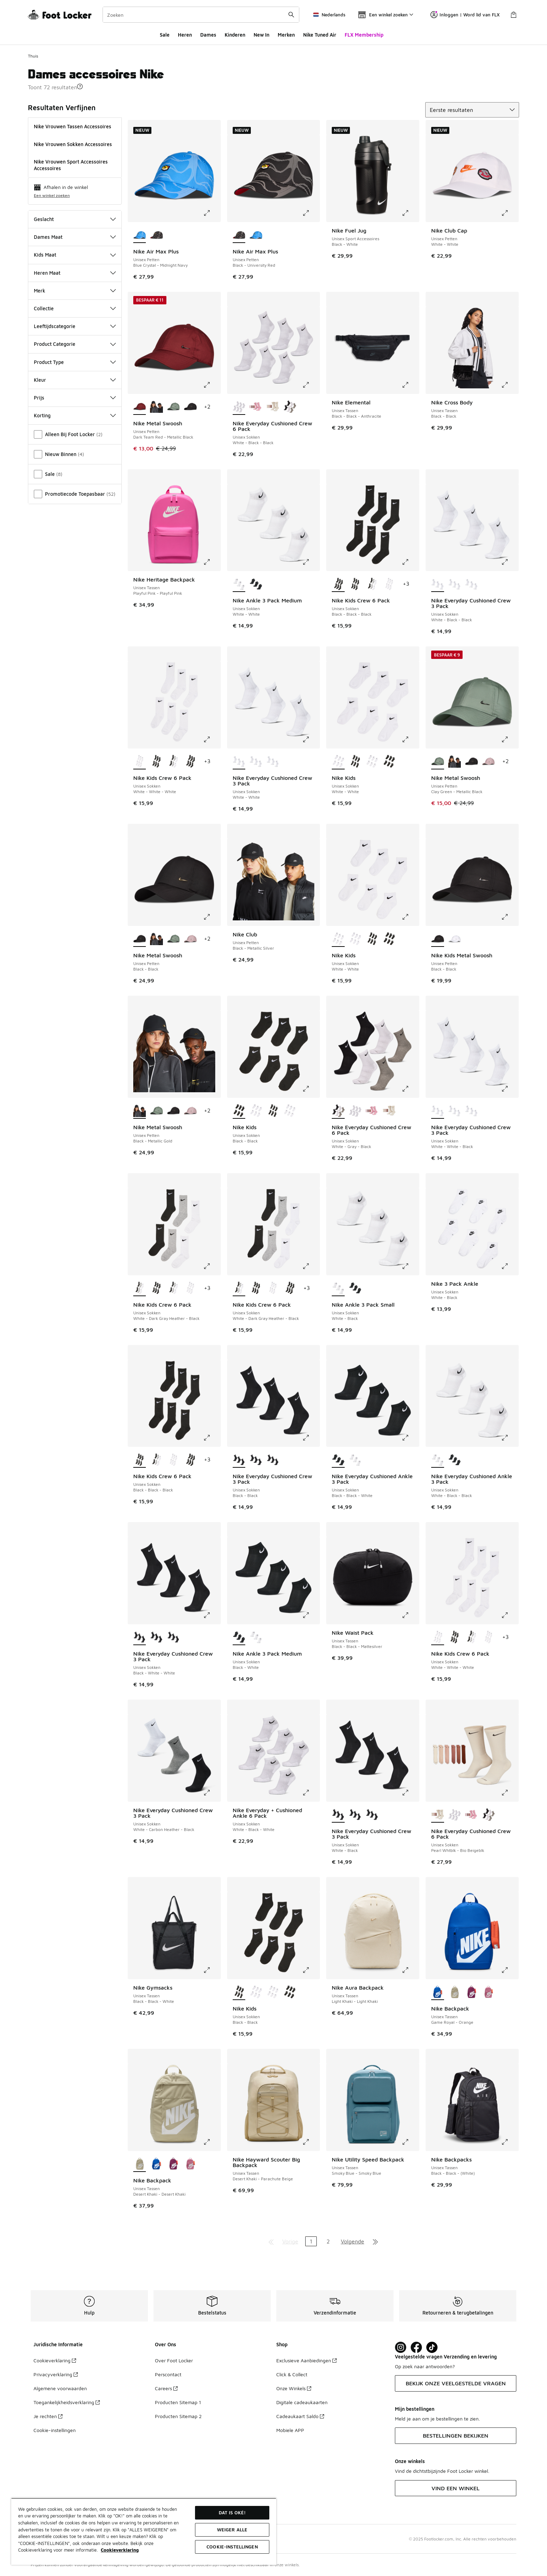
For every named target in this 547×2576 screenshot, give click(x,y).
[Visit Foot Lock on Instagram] (400, 2347)
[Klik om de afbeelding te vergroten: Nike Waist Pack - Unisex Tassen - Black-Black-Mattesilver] (410, 1615)
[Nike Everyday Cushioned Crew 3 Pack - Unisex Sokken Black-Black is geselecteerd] (239, 1460)
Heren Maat (75, 273)
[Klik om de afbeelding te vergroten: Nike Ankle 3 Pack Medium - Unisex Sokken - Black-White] (311, 1615)
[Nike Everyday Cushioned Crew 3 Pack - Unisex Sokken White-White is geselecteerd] (239, 761)
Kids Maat (75, 255)
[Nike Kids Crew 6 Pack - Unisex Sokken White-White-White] (389, 584)
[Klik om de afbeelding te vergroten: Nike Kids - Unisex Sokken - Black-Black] (311, 1088)
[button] (80, 86)
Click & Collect (291, 2374)
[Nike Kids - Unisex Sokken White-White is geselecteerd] (338, 761)
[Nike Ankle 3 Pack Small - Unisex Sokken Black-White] (355, 1288)
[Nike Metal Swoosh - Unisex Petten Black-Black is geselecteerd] (139, 939)
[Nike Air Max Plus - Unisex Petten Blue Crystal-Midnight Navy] (255, 235)
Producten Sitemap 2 (178, 2416)
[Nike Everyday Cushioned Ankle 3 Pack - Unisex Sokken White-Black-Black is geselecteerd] (437, 1460)
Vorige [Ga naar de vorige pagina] (290, 2241)
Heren (185, 35)
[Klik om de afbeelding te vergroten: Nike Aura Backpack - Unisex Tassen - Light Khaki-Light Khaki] (410, 1970)
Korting (75, 415)
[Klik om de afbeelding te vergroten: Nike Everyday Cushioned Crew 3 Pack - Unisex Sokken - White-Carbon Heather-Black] (211, 1792)
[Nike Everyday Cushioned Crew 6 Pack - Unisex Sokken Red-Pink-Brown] (255, 407)
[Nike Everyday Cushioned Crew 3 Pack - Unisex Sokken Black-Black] (173, 1637)
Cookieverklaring (54, 2360)
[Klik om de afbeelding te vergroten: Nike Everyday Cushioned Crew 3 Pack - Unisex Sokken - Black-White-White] (211, 1615)
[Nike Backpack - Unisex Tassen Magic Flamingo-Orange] (488, 1992)
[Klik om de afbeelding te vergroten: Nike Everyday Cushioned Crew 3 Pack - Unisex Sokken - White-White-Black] (509, 1088)
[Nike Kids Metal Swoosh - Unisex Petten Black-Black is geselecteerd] (437, 939)
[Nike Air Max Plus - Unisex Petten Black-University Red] (156, 235)
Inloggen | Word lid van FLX (465, 14)
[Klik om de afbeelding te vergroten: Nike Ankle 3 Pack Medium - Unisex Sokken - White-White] (311, 562)
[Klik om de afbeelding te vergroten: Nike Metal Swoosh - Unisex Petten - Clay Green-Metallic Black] (509, 739)
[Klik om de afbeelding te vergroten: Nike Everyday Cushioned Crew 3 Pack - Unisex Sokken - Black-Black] (311, 1437)
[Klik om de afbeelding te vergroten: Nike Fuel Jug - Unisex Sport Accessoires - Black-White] (410, 213)
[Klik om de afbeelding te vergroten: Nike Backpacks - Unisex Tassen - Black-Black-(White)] (509, 2142)
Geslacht (75, 219)
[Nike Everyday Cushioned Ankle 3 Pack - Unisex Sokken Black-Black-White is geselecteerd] (338, 1460)
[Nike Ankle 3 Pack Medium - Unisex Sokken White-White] (255, 1637)
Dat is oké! (232, 2512)
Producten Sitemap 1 (178, 2402)
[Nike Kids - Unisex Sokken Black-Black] (355, 761)
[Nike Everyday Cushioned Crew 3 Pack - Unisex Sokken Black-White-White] (273, 1460)
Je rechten (47, 2416)
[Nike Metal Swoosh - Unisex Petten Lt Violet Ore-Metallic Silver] (488, 761)
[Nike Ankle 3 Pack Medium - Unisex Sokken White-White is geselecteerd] (239, 584)
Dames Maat (75, 237)
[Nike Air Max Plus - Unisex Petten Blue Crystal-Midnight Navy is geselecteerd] (139, 235)
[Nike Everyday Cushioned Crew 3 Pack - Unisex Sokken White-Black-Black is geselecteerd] (437, 584)
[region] (143, 2531)
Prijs (75, 398)
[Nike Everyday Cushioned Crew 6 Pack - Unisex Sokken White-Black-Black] (355, 1111)
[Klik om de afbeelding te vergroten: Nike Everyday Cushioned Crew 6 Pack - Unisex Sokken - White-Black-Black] (311, 385)
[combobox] (201, 14)
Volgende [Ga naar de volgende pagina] (352, 2241)
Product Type (75, 362)
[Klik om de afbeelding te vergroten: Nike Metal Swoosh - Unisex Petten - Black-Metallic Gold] (211, 1088)
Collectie (75, 308)
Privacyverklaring (55, 2374)
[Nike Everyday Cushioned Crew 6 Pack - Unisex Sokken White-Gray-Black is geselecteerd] (338, 1111)
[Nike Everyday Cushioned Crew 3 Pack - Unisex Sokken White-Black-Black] (255, 761)
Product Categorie (75, 344)
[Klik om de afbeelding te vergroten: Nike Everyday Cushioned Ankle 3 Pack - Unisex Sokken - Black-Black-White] (410, 1437)
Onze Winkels (293, 2388)
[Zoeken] (201, 14)
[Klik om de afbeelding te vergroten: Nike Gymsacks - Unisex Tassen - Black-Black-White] (211, 1970)
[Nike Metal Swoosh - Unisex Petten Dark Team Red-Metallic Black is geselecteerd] (139, 407)
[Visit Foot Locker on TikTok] (432, 2347)
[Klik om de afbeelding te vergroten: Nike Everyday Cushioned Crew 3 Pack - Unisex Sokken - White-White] (311, 739)
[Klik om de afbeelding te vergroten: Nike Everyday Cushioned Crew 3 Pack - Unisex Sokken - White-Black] (410, 1792)
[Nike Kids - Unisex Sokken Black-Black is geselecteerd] (239, 1111)
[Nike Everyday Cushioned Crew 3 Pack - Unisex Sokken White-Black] (255, 1460)
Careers (166, 2388)
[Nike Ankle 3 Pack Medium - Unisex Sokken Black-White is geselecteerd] (239, 1637)
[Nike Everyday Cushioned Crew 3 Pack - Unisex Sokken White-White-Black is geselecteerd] (437, 1111)
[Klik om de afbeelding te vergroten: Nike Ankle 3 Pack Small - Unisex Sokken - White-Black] (410, 1266)
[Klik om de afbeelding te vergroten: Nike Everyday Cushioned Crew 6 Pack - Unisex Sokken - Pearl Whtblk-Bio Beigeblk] (509, 1792)
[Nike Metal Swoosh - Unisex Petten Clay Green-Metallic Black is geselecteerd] (437, 761)
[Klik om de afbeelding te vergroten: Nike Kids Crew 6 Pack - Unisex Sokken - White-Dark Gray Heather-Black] (211, 1266)
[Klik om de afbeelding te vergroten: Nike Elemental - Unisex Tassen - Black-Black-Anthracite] (410, 385)
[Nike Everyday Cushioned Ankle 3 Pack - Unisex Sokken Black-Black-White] (454, 1460)
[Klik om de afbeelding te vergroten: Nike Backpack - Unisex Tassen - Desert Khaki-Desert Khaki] (211, 2142)
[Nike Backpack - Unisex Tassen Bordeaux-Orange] (471, 1992)
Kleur (75, 380)
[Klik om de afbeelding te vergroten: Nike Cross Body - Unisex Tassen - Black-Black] (509, 385)
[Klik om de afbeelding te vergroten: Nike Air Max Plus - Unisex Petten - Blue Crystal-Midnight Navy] (211, 213)
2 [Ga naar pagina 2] (328, 2241)
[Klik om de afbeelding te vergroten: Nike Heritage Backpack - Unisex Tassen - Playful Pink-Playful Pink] (211, 562)
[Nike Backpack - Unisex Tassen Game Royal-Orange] (156, 2164)
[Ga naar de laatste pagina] (375, 2241)
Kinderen (235, 35)
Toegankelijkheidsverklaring (66, 2402)
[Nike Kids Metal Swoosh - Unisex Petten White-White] (454, 939)
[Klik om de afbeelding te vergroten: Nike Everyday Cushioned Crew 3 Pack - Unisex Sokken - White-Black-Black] (509, 562)
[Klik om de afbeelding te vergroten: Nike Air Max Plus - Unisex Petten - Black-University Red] (311, 213)
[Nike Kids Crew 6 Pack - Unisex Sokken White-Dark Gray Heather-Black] (372, 584)
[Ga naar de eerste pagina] (271, 2241)
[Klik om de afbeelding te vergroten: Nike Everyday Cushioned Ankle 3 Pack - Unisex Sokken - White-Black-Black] (509, 1437)
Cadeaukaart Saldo (300, 2416)
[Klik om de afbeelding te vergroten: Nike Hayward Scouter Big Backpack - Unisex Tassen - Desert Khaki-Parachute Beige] (311, 2142)
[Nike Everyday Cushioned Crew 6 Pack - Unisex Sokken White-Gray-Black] (289, 407)
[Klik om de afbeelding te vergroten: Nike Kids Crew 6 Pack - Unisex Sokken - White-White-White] (211, 739)
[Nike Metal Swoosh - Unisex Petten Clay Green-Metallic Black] (173, 407)
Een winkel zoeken (52, 195)
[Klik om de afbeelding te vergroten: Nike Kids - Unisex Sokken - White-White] (410, 739)
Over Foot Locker (174, 2360)
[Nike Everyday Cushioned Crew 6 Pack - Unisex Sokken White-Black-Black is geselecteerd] (239, 407)
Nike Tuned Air (319, 35)
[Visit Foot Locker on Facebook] (416, 2347)
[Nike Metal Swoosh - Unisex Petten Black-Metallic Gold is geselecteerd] (139, 1111)
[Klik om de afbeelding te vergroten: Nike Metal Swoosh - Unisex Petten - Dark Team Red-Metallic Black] (211, 385)
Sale (165, 35)
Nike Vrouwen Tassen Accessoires (72, 126)
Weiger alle (232, 2529)
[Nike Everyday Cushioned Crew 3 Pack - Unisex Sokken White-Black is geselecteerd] (338, 1815)
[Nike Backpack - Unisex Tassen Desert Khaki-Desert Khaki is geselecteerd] (139, 2164)
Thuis (33, 56)
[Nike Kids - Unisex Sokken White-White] (372, 761)
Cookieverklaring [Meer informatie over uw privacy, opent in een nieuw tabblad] (120, 2550)
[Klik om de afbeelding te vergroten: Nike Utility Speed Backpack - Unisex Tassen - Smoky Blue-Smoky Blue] (410, 2142)
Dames (208, 35)
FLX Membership (364, 35)
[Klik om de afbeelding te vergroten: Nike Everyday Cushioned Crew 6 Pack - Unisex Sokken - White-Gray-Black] (410, 1088)
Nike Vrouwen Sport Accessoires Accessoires (71, 165)
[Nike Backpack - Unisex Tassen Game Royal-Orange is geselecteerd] (437, 1992)
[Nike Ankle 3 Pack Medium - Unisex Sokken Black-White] (255, 584)
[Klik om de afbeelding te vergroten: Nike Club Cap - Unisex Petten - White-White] (509, 213)
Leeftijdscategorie (75, 326)
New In (261, 35)
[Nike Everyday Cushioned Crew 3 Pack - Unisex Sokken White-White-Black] (454, 584)
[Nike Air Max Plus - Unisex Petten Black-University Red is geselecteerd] (239, 235)
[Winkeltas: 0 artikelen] (513, 15)
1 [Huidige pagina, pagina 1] (311, 2241)
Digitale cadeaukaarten (302, 2402)
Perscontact (168, 2374)
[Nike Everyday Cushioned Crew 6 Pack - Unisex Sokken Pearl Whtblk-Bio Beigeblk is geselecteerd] (437, 1815)
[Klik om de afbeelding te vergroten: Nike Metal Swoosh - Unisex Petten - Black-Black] (211, 917)
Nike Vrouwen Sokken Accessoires (73, 144)
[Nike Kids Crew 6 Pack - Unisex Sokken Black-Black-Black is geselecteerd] (338, 584)
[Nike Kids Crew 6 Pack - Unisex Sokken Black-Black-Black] (355, 584)
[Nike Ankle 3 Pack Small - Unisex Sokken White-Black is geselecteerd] (338, 1288)
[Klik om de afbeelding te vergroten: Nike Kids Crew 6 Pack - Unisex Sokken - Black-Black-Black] (410, 562)
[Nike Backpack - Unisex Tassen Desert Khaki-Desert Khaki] (454, 1992)
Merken (286, 35)
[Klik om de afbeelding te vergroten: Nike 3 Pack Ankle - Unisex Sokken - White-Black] (509, 1266)
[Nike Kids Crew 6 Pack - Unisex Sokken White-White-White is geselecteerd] (139, 761)
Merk (75, 291)
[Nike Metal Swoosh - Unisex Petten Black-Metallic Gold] (156, 407)
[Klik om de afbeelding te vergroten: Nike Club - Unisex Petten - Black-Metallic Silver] (311, 917)
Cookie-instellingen (54, 2430)
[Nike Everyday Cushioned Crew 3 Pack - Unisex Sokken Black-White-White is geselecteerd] (139, 1637)
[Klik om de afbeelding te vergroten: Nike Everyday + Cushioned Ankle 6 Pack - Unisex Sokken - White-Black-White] (311, 1792)
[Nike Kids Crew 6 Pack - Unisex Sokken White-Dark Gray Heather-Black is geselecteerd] (139, 1288)
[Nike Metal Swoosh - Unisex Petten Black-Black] (190, 407)
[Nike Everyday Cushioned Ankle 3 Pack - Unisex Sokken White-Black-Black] (355, 1460)
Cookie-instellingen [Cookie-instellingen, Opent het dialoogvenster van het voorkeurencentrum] (232, 2547)
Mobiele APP (290, 2430)
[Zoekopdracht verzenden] (291, 14)
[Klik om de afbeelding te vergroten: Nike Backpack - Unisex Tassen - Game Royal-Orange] (509, 1970)
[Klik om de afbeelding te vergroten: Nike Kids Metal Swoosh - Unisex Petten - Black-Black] (509, 917)
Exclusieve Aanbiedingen (306, 2360)
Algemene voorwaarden (60, 2388)
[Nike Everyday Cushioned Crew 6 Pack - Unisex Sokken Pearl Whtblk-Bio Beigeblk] (273, 407)
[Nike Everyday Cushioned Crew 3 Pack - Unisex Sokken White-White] (471, 584)
